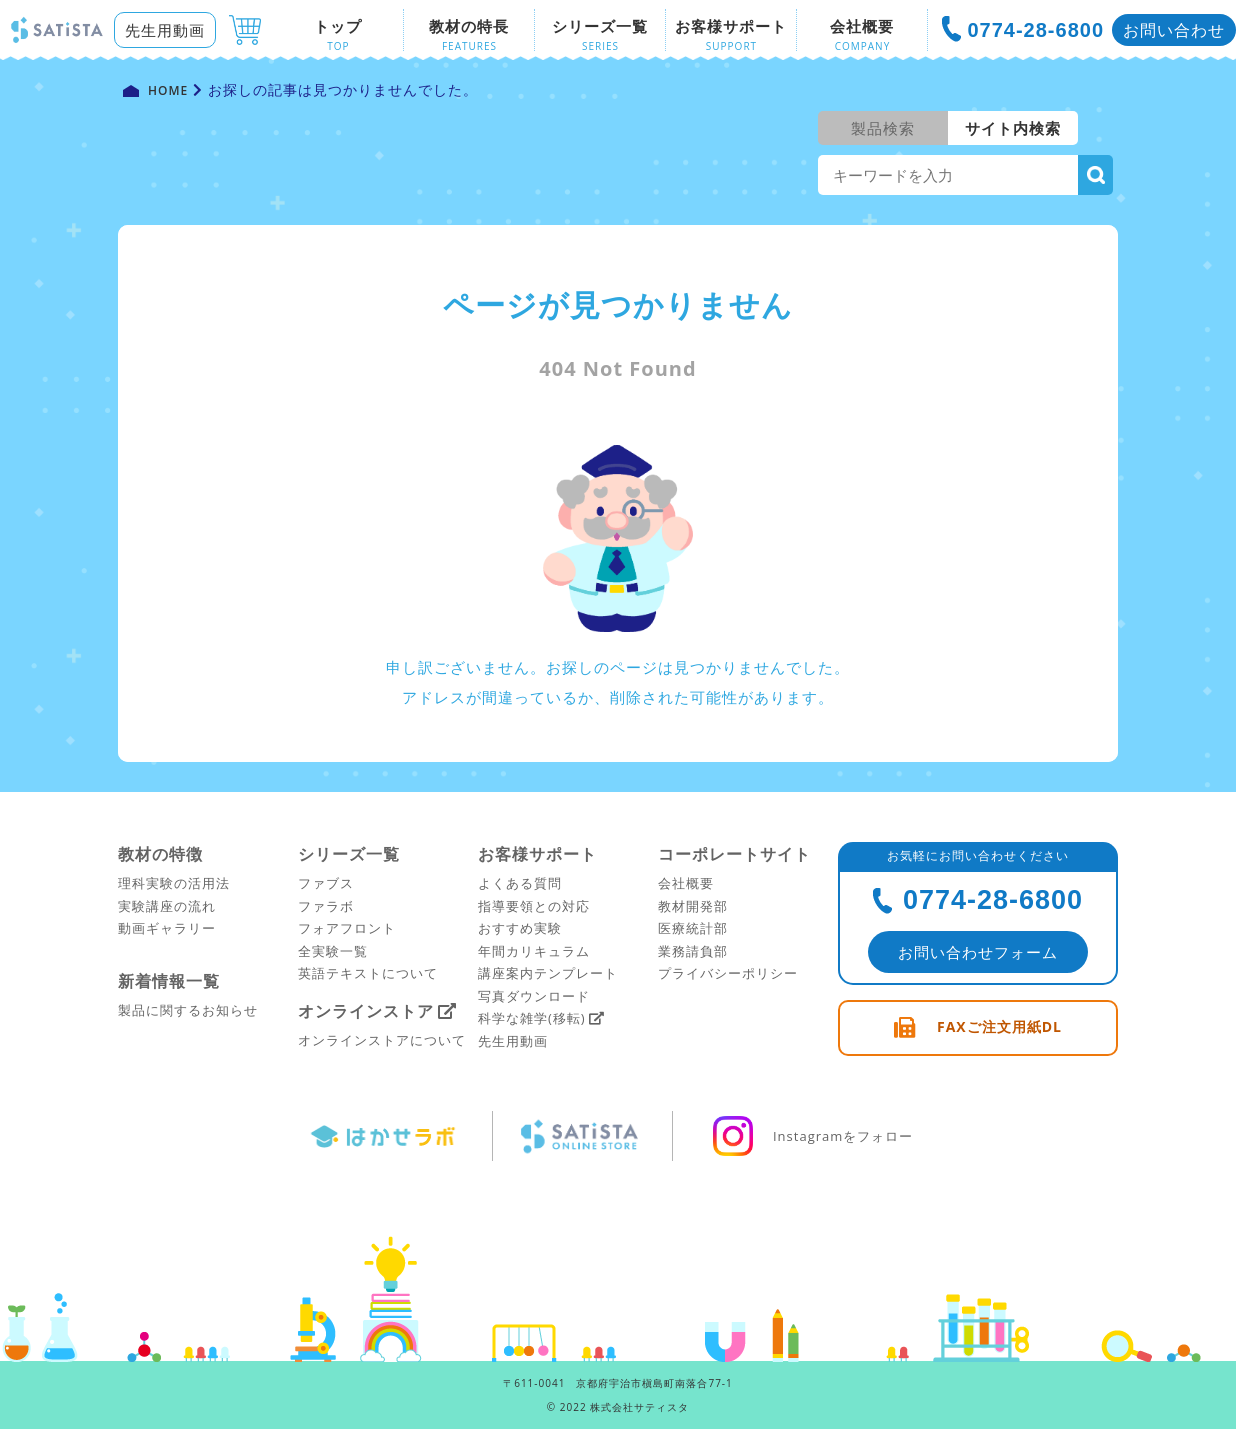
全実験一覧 (333, 951)
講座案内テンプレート (548, 973)
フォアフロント (347, 928)
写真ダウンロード (534, 996)
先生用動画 (165, 30)
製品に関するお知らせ (188, 1010)
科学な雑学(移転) (532, 1018)
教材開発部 (693, 906)
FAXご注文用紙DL (999, 1026)
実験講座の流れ (167, 906)
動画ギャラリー (167, 928)
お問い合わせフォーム (978, 952)
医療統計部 (693, 928)
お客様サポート (537, 854)
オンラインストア (366, 1011)
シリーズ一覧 (349, 854)
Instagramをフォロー (811, 1136)
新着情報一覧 (169, 981)
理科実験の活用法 (174, 883)
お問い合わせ (1174, 30)
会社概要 (686, 883)
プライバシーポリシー (728, 973)
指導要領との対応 (534, 906)
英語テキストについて (368, 973)
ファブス (326, 883)
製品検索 (883, 128)
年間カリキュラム (534, 951)
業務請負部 (693, 951)
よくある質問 (520, 883)
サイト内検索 (1013, 128)
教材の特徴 (160, 854)
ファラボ (326, 906)
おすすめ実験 (520, 928)
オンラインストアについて (382, 1040)
